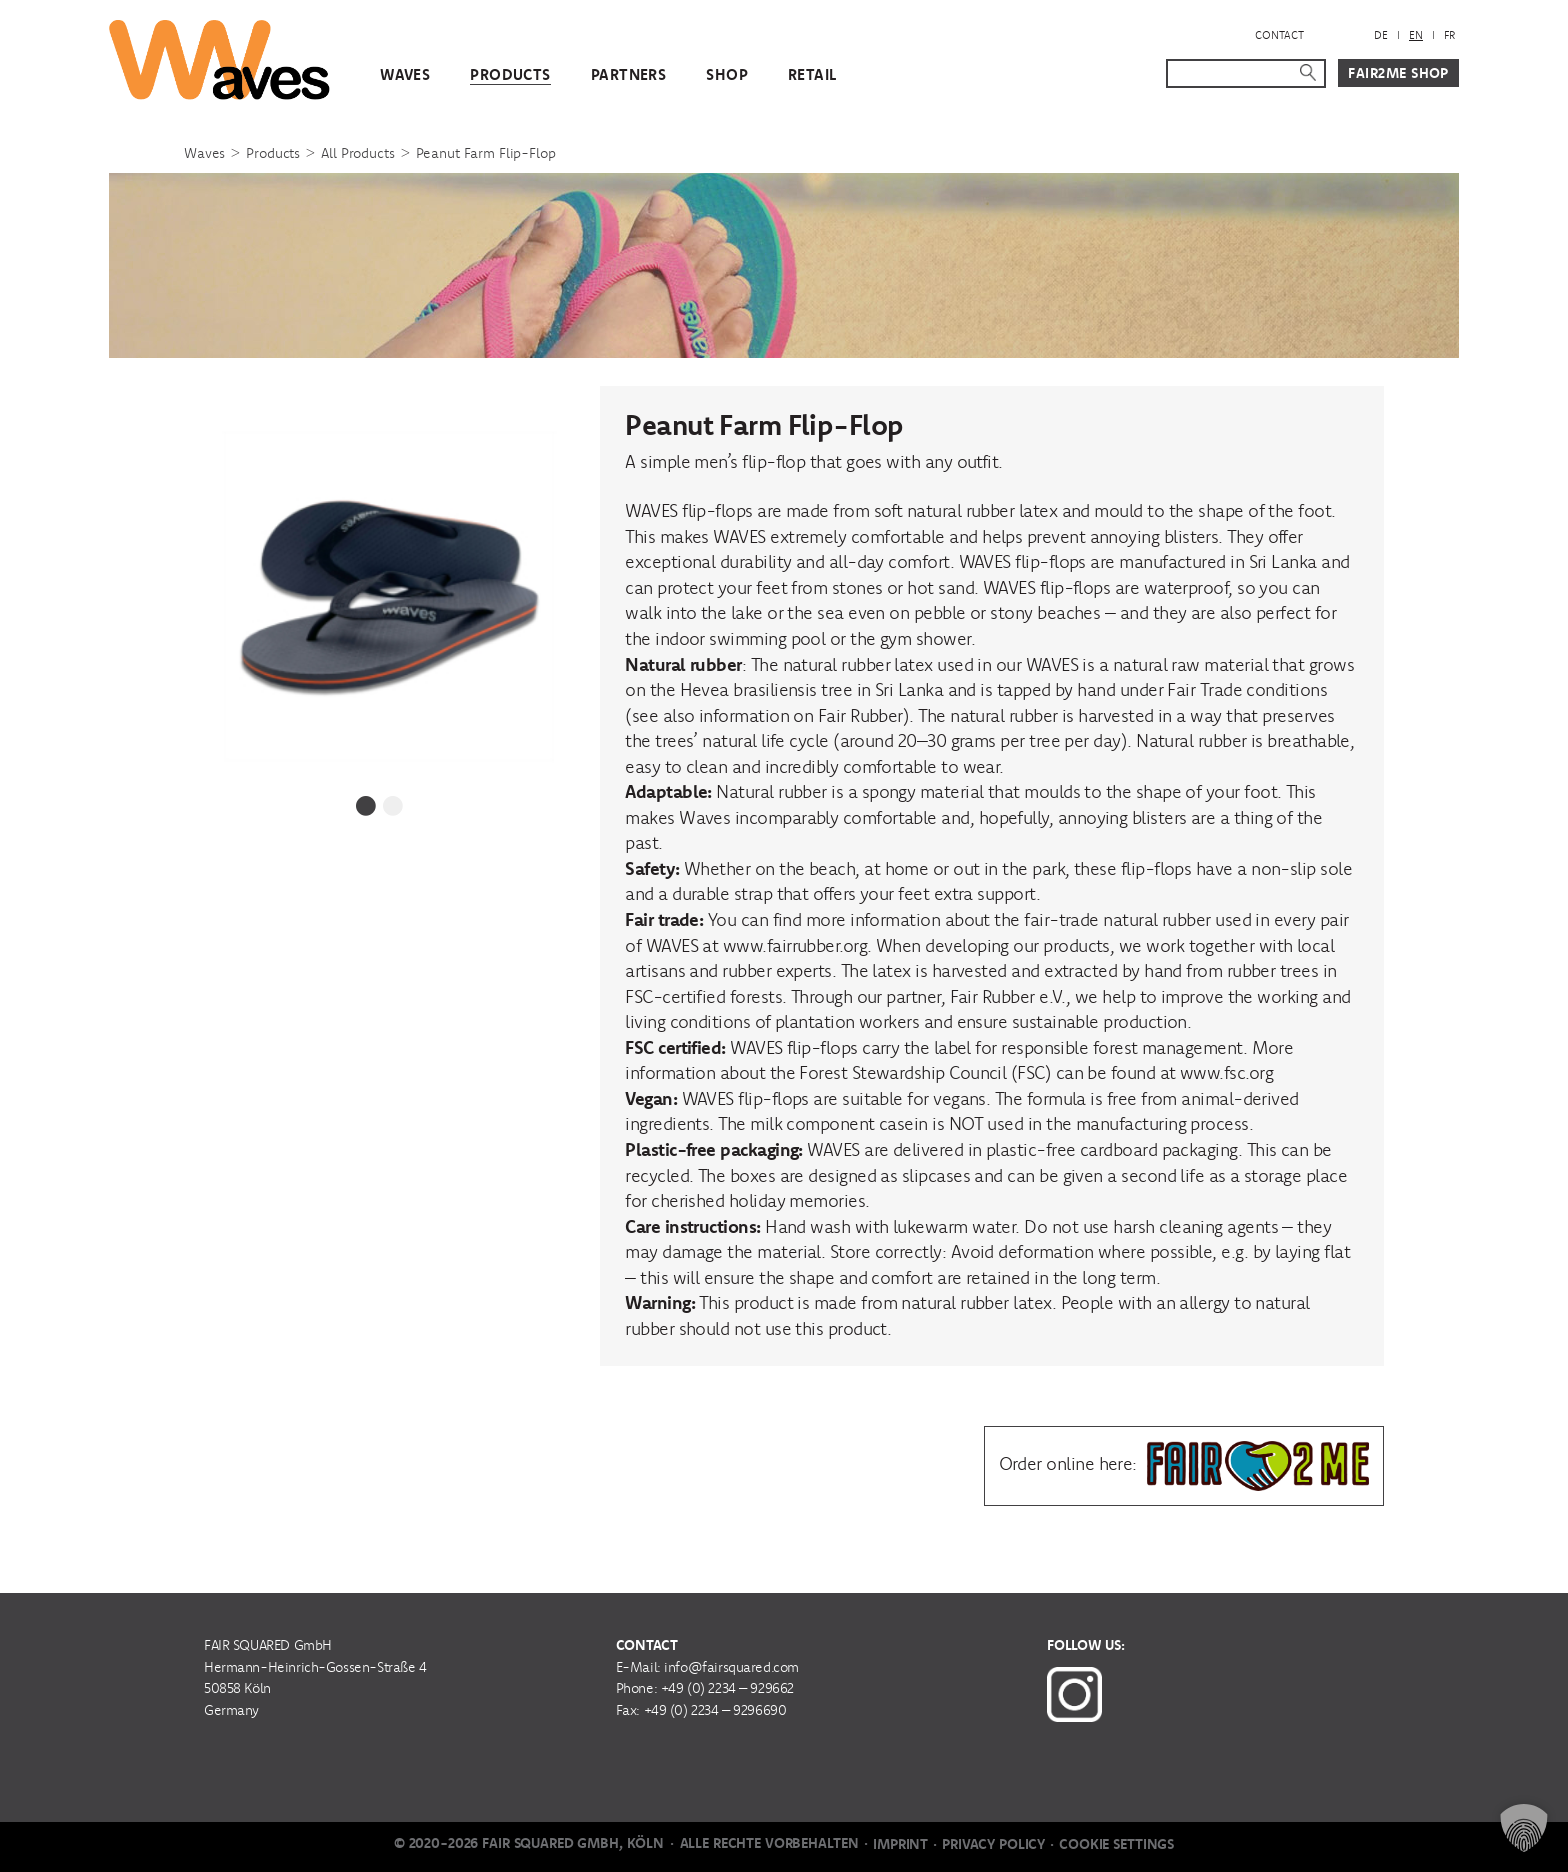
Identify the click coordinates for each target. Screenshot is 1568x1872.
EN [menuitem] (1416, 35)
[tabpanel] (380, 582)
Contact (1279, 35)
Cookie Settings (1116, 1844)
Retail (812, 74)
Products (510, 74)
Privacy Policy (993, 1844)
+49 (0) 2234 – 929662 (727, 1688)
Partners (628, 74)
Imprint (900, 1844)
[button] (1524, 1828)
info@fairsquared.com (731, 1667)
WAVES (405, 74)
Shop (727, 74)
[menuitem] (1381, 35)
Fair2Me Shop (1398, 73)
